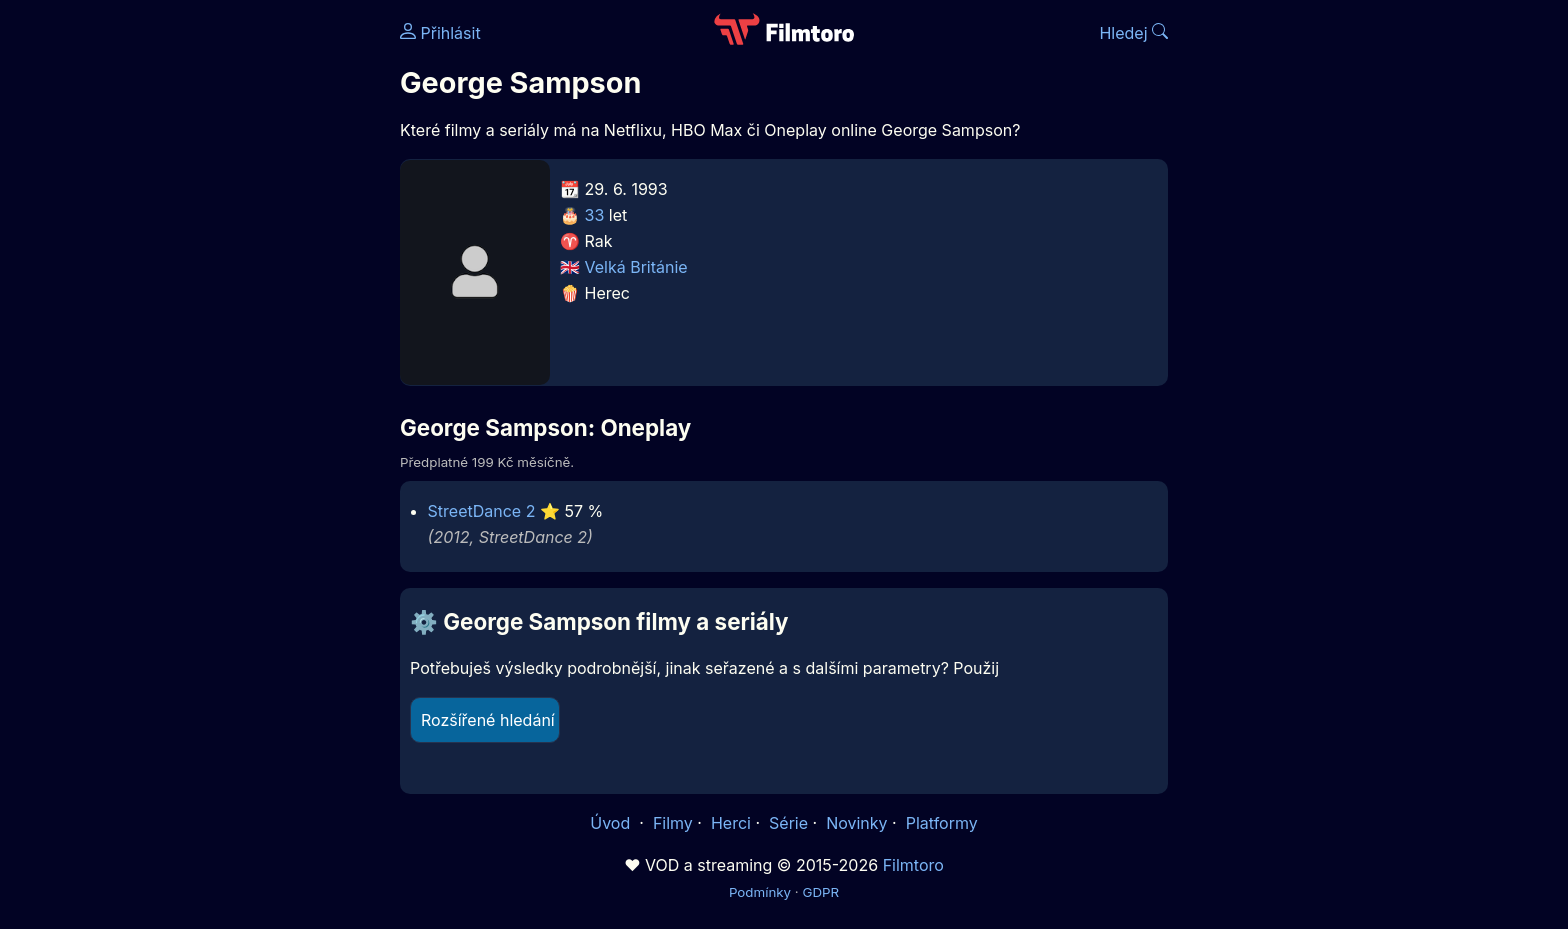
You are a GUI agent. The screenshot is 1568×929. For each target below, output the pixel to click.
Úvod (612, 823)
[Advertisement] (255, 308)
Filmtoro (913, 865)
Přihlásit (440, 33)
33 (595, 215)
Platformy (942, 823)
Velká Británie (636, 267)
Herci (731, 823)
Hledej (1133, 33)
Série (788, 823)
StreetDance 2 (482, 511)
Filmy (673, 823)
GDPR (820, 892)
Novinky (856, 823)
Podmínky (760, 892)
